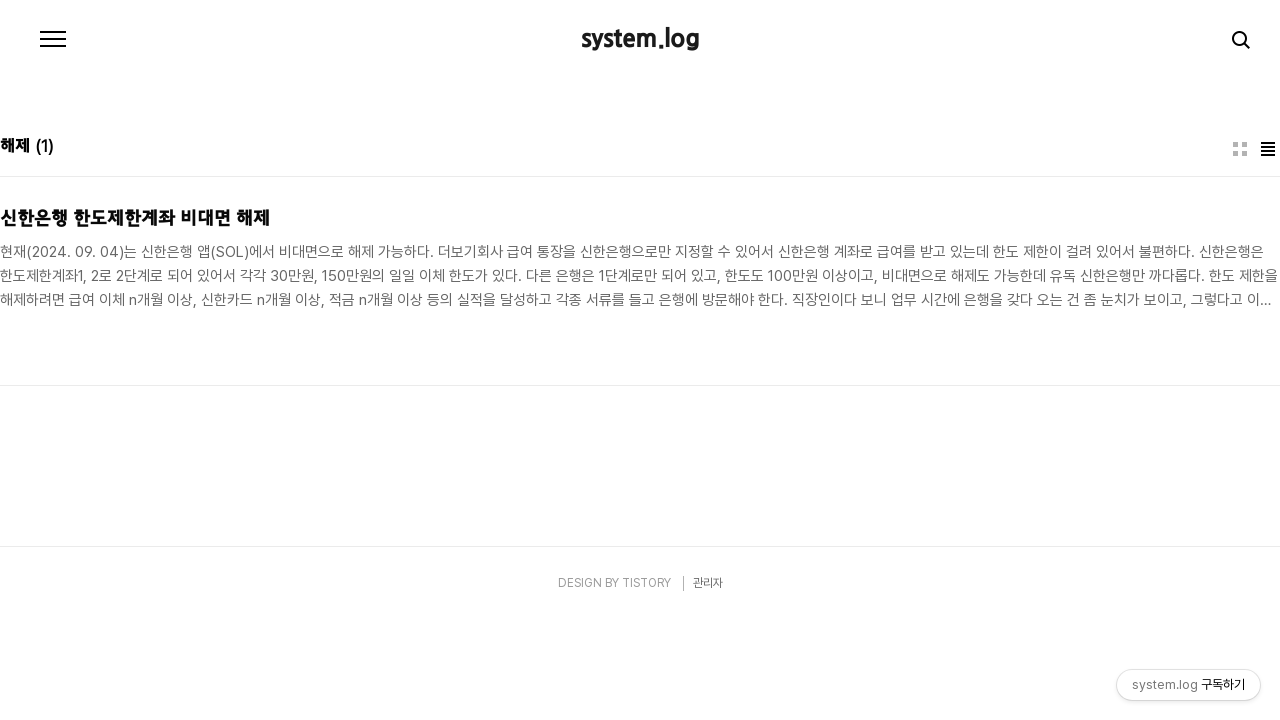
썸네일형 (1240, 149)
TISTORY (646, 583)
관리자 (708, 583)
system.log (640, 40)
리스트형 (1268, 149)
